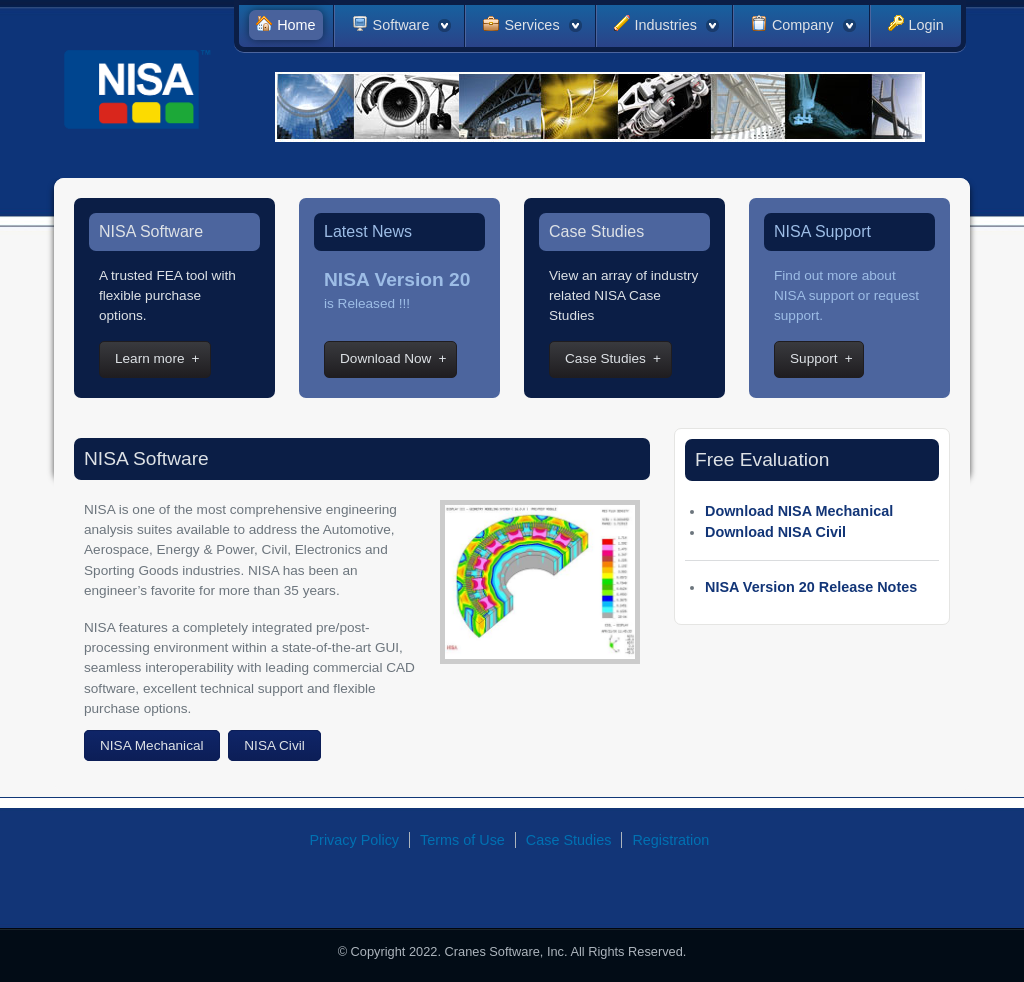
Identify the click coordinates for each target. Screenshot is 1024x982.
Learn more (150, 358)
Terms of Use (462, 840)
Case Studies (605, 358)
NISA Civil (274, 745)
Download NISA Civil (775, 532)
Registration (670, 840)
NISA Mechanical (152, 745)
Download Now (385, 358)
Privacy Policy (355, 840)
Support (814, 358)
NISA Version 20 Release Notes (811, 587)
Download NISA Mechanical (799, 511)
